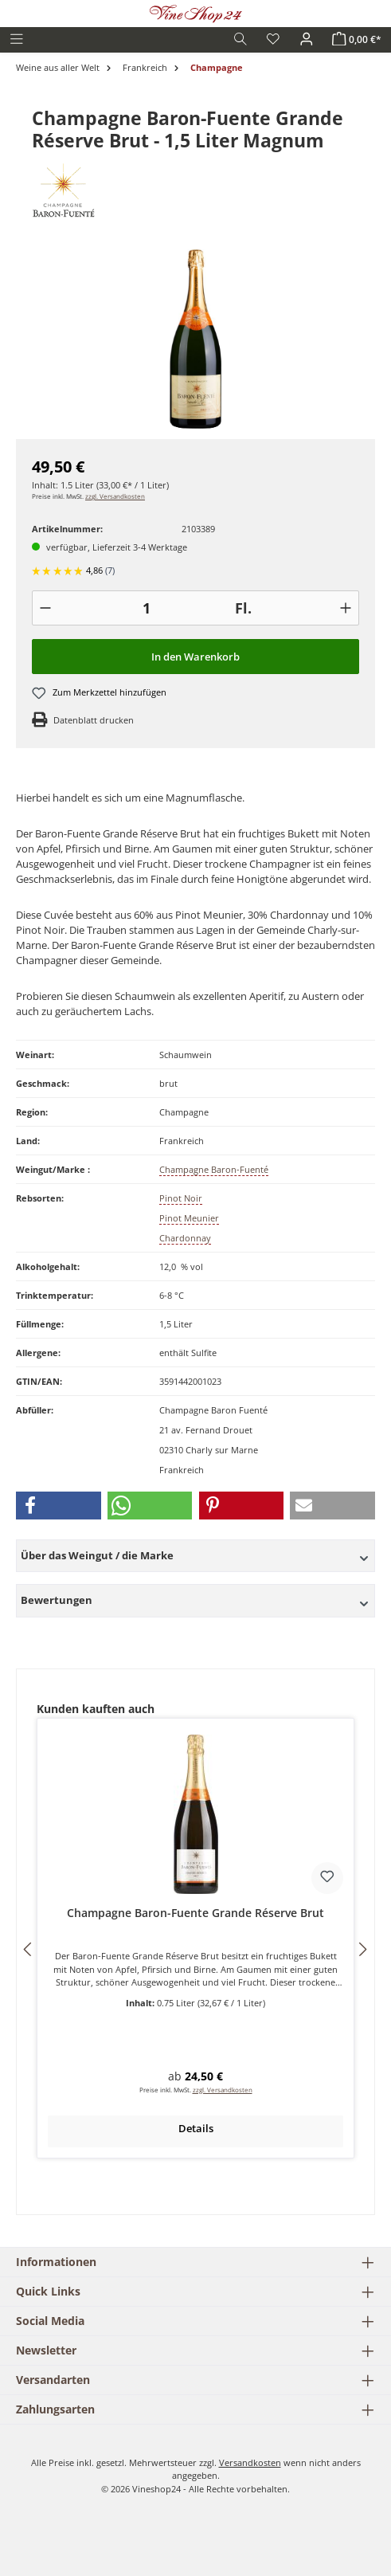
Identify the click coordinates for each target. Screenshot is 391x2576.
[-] (45, 608)
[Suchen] (240, 39)
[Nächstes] (362, 1949)
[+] (345, 608)
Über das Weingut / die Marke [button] (195, 1555)
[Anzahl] (146, 608)
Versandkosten (250, 2462)
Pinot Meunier (189, 1218)
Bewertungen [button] (195, 1600)
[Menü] (16, 39)
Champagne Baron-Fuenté (213, 1169)
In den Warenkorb (195, 656)
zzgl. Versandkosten (115, 496)
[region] (195, 339)
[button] (58, 1505)
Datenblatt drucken (93, 720)
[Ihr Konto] (306, 39)
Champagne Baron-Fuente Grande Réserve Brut (195, 1913)
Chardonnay (185, 1238)
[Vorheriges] (29, 1949)
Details (195, 2128)
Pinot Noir (180, 1198)
